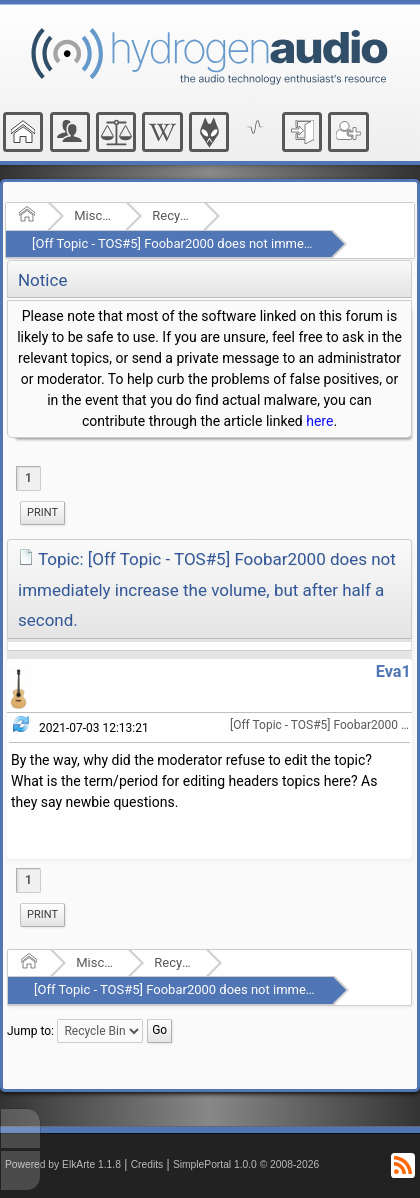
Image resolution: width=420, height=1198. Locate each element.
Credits (147, 1164)
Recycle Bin (171, 215)
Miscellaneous (93, 215)
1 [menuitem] (28, 478)
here (319, 421)
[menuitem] (42, 513)
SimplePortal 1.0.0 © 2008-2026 (246, 1164)
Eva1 (393, 671)
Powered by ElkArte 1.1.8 (63, 1164)
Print (42, 512)
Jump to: (30, 1030)
